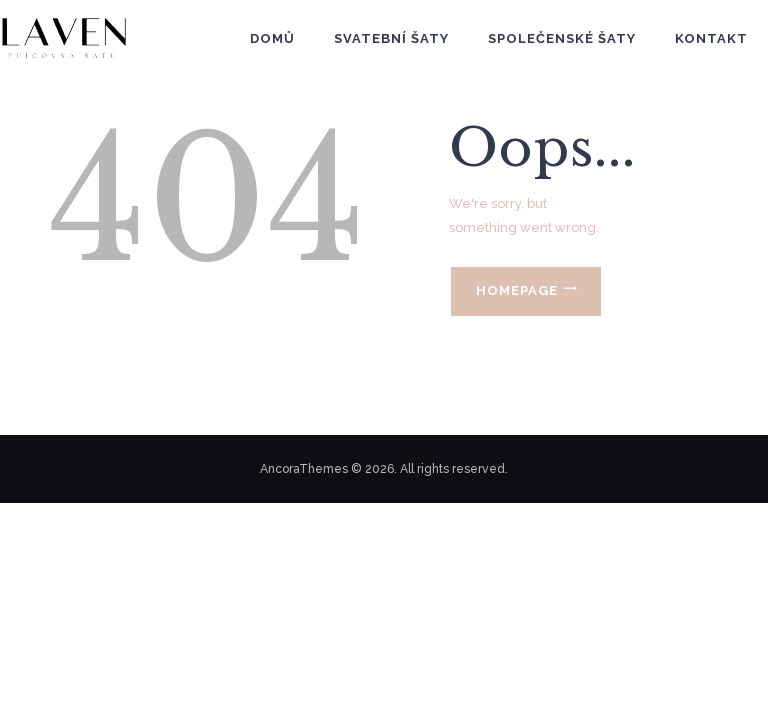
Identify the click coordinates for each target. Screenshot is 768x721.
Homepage (517, 290)
